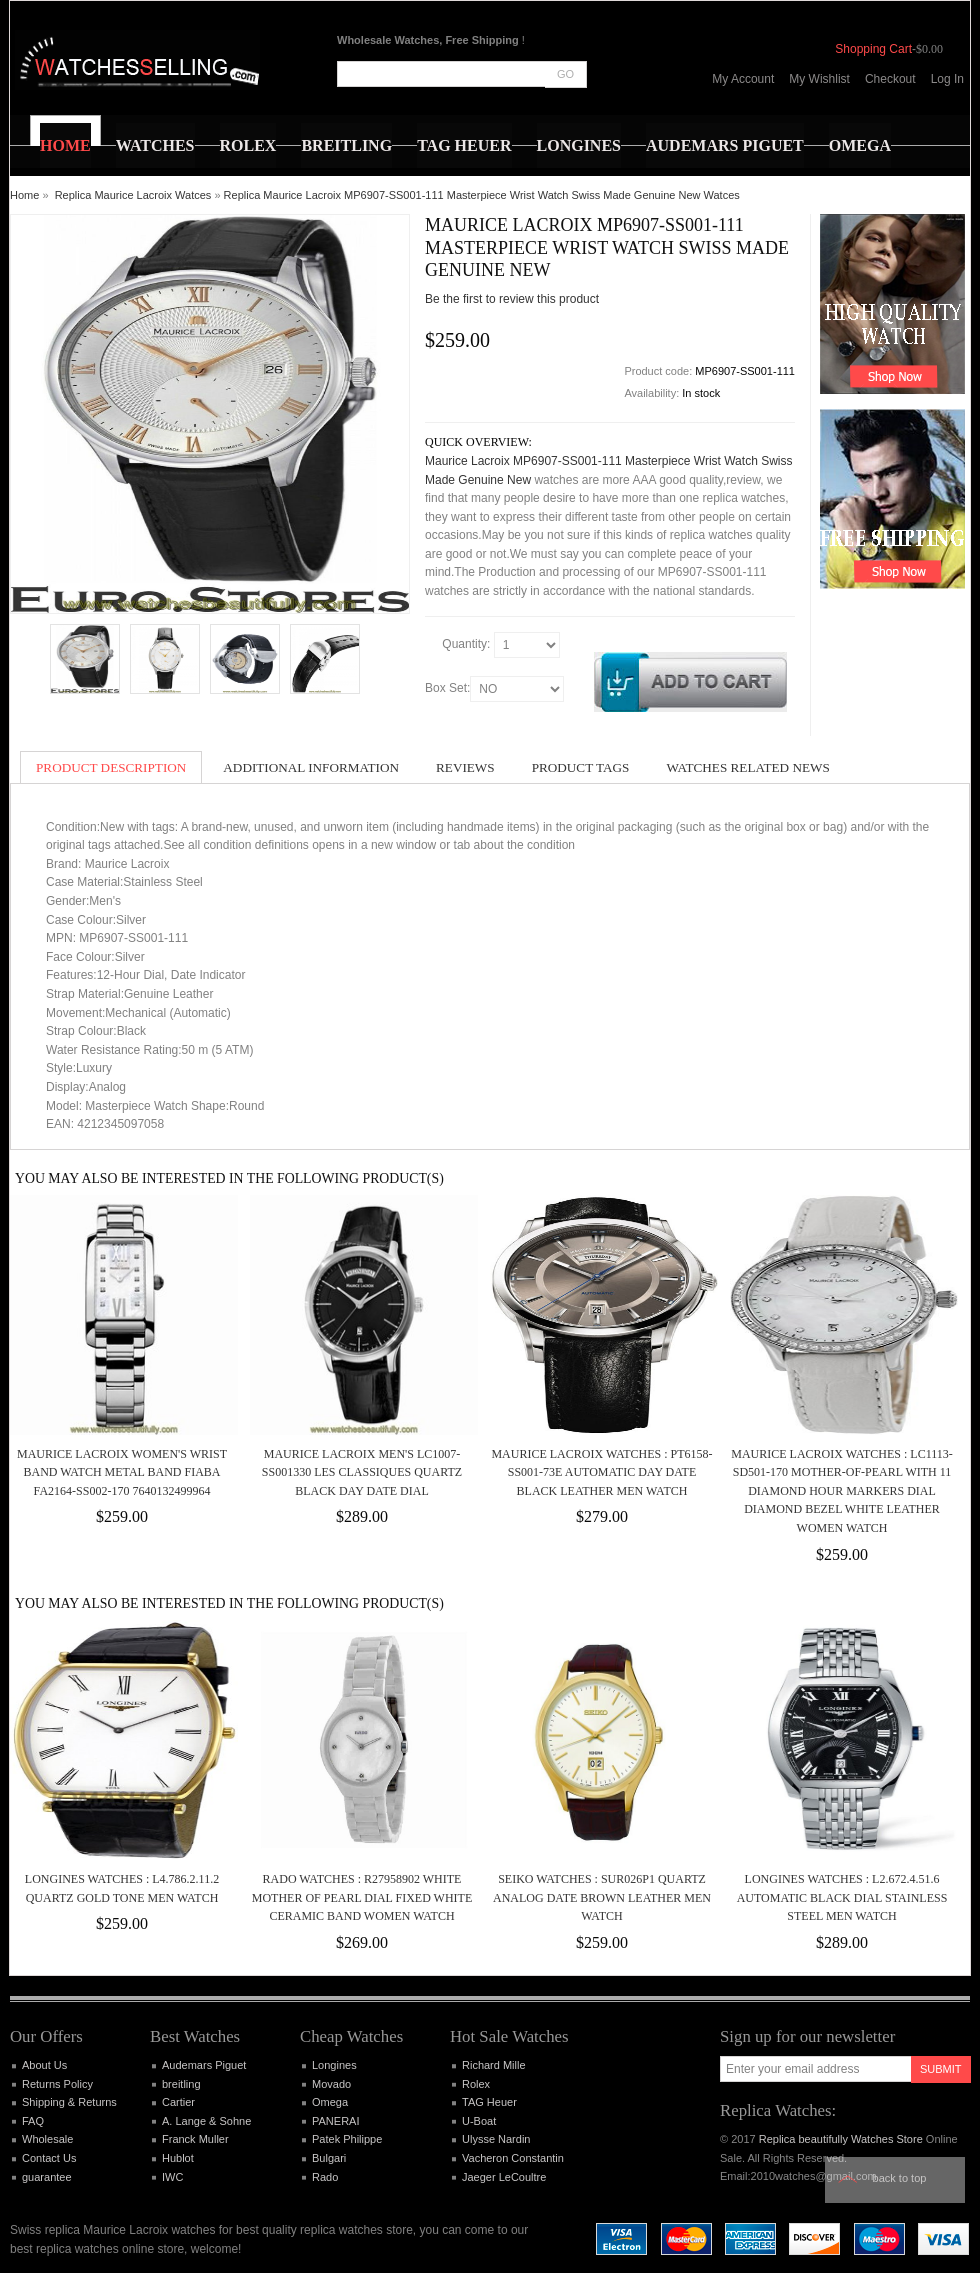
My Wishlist (819, 79)
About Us (44, 2065)
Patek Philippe (347, 2139)
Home (24, 195)
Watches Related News (747, 767)
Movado (331, 2084)
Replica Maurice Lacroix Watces (133, 195)
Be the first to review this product (512, 299)
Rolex (476, 2084)
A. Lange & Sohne (206, 2121)
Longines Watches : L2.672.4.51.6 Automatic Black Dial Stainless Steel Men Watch (842, 1897)
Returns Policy (57, 2084)
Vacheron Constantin (513, 2158)
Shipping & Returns (69, 2102)
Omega (330, 2102)
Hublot (178, 2158)
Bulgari (329, 2158)
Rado (325, 2177)
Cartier (178, 2102)
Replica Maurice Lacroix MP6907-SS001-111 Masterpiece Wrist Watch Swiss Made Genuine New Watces (482, 195)
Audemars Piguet (204, 2065)
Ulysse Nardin (496, 2139)
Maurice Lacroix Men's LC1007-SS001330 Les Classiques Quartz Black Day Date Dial (362, 1472)
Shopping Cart (873, 49)
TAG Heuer (489, 2102)
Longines (334, 2065)
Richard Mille (494, 2065)
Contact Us (49, 2158)
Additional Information (311, 767)
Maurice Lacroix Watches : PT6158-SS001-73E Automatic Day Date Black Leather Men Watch (601, 1472)
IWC (172, 2177)
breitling (181, 2084)
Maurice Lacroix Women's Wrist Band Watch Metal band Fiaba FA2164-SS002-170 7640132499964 (122, 1472)
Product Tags (581, 767)
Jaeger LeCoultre (504, 2177)
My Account (743, 79)
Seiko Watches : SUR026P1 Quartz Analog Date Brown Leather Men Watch (602, 1897)
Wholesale (47, 2139)
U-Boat (479, 2121)
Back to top (900, 2178)
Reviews (465, 767)
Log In (947, 79)
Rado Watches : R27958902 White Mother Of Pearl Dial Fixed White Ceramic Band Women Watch (362, 1897)
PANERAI (335, 2121)
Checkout (890, 79)
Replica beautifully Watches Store (841, 2139)
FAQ (33, 2121)
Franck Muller (195, 2139)
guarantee (47, 2177)
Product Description (111, 767)
